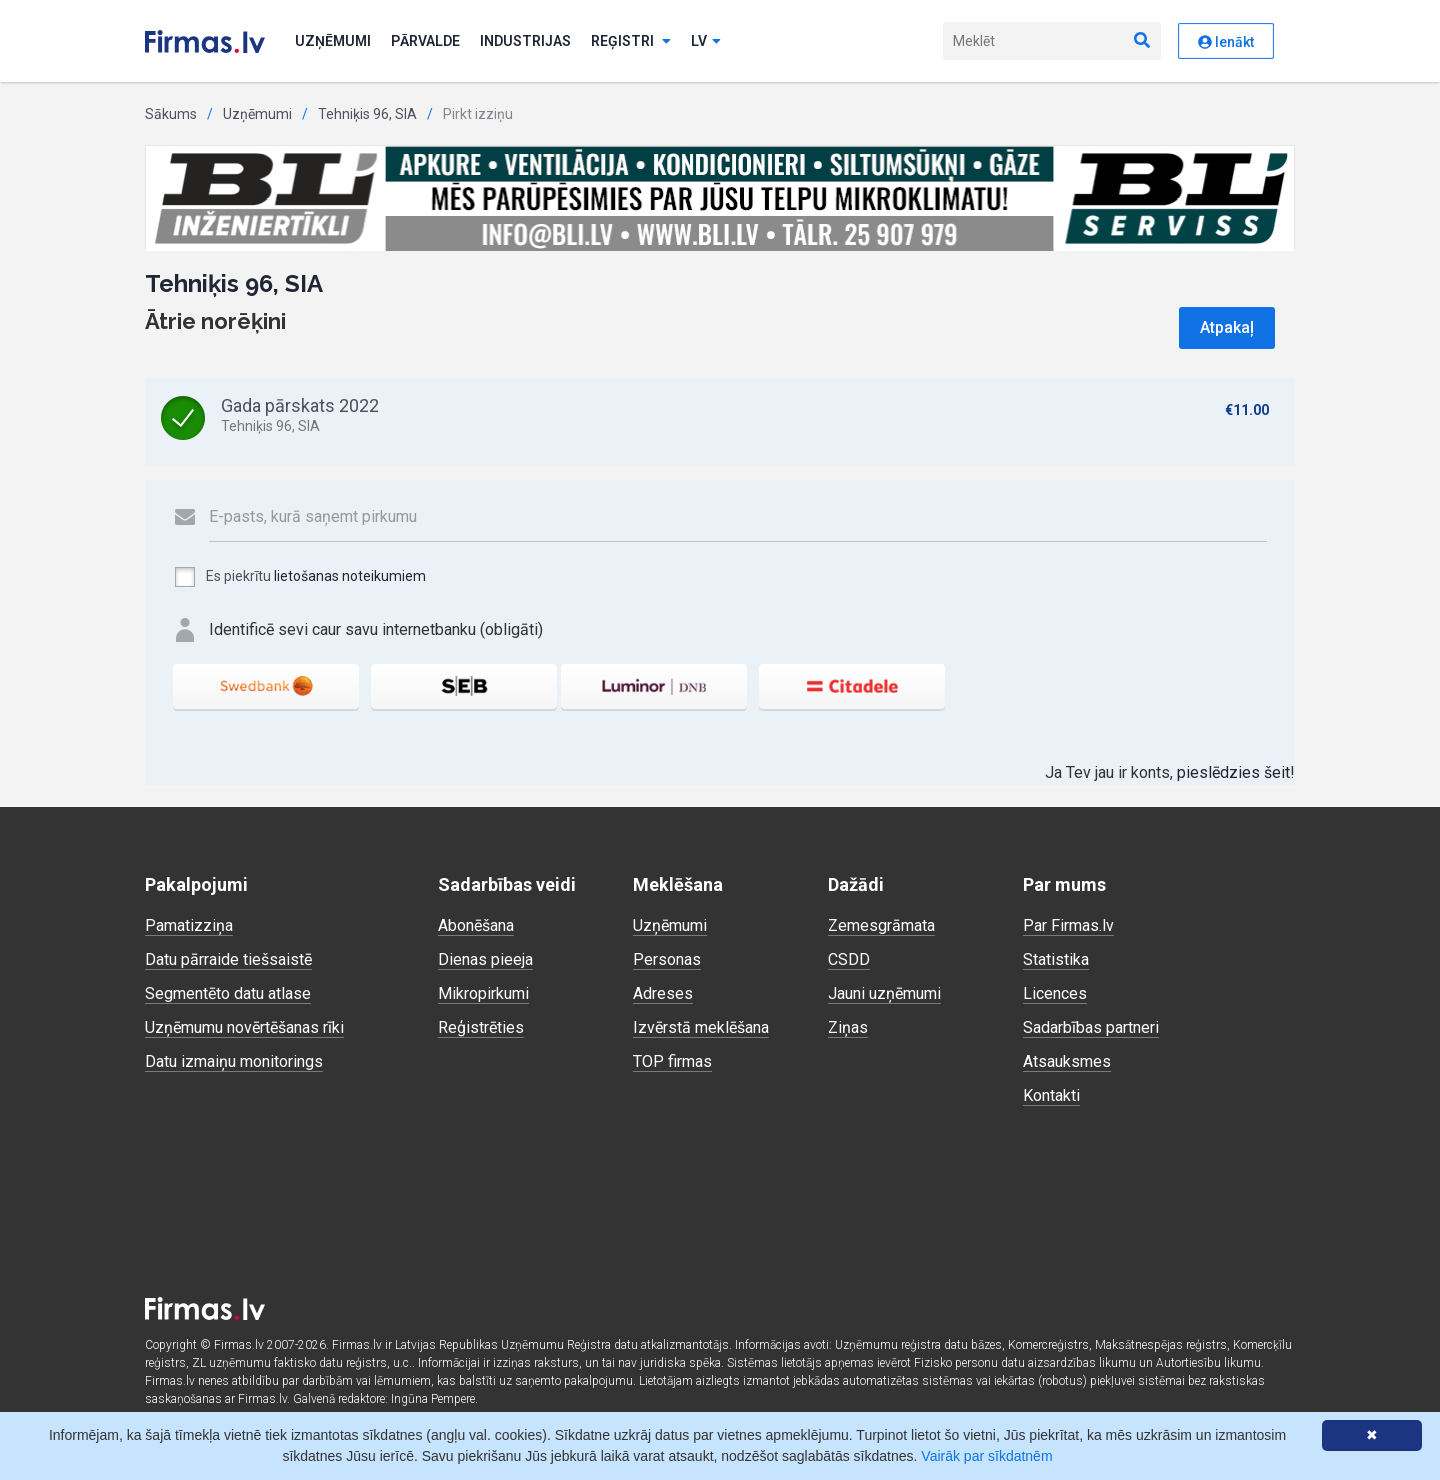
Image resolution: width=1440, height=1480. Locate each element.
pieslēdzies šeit (1233, 772)
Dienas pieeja (485, 959)
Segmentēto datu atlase (228, 993)
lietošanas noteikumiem (350, 576)
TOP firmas (672, 1061)
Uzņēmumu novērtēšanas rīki (244, 1027)
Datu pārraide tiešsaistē (228, 959)
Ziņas (848, 1027)
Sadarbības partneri (1091, 1027)
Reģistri (631, 41)
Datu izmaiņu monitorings (234, 1061)
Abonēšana (476, 925)
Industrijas (525, 41)
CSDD (849, 959)
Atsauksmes (1067, 1061)
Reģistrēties (481, 1027)
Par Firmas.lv (1068, 925)
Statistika (1056, 959)
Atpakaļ (1227, 327)
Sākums (171, 114)
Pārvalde (425, 41)
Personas (667, 959)
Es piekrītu (299, 577)
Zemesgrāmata (881, 925)
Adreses (663, 993)
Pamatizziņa (189, 925)
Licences (1055, 993)
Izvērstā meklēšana (701, 1027)
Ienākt (1226, 42)
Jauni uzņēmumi (884, 993)
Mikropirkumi (483, 993)
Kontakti (1051, 1095)
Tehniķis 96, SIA (367, 114)
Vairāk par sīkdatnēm (986, 1456)
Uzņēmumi (333, 41)
